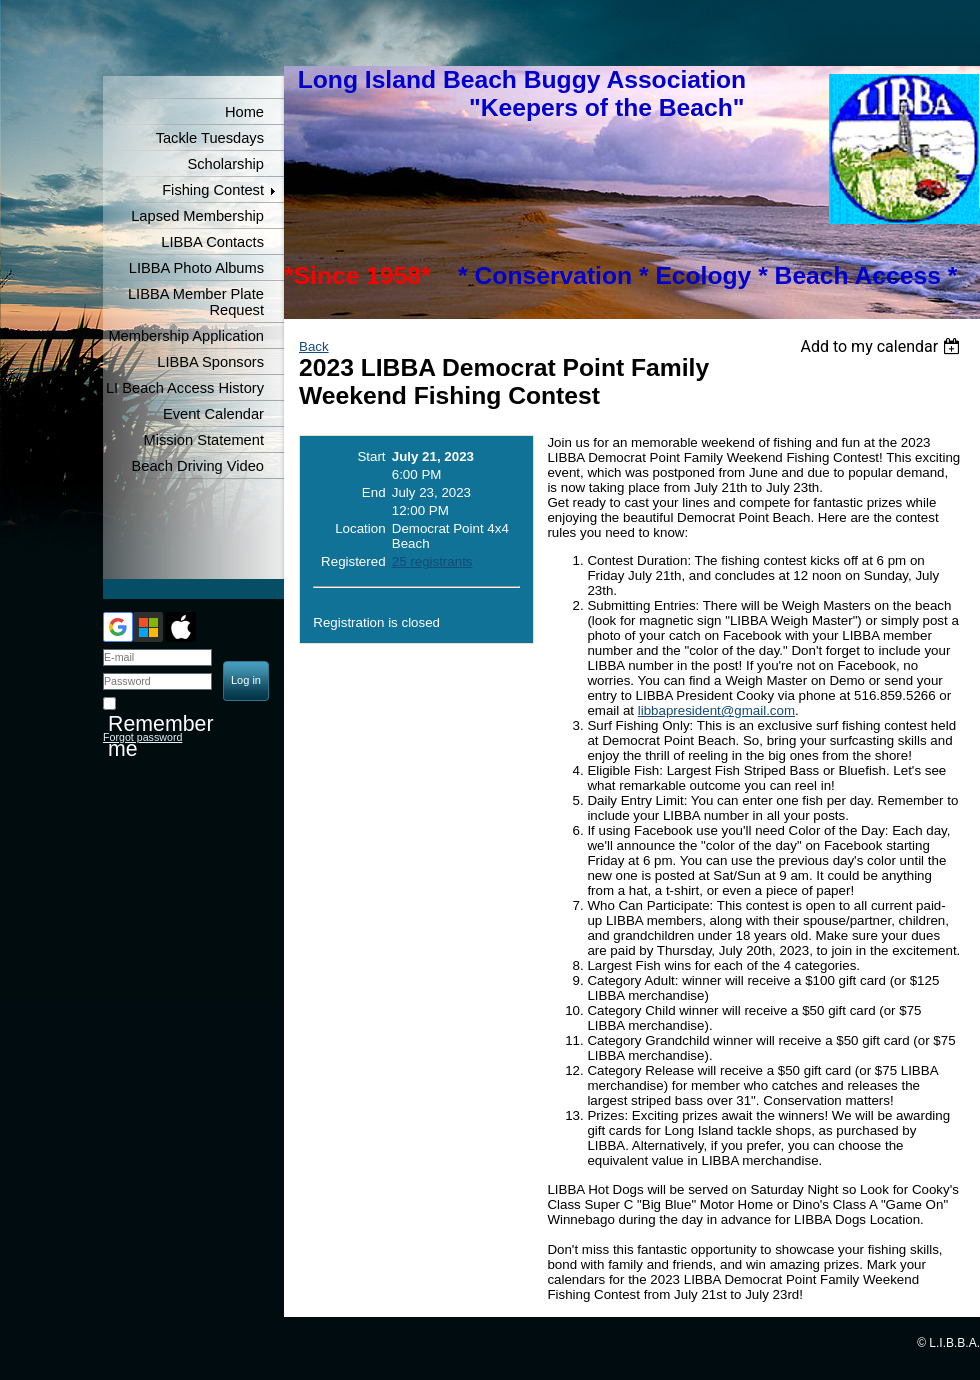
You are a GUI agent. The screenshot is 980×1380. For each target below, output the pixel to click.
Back (314, 346)
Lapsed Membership (197, 216)
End (374, 492)
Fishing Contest (213, 190)
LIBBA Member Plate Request (196, 302)
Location (360, 528)
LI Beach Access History (185, 388)
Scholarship (225, 164)
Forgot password (142, 737)
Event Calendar (213, 414)
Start (371, 456)
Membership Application (186, 336)
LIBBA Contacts (212, 242)
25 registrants (432, 561)
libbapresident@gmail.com (716, 710)
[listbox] (882, 346)
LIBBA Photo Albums (196, 268)
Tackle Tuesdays (210, 138)
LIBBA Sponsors (210, 362)
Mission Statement (203, 440)
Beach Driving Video (197, 466)
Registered (353, 561)
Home (244, 112)
